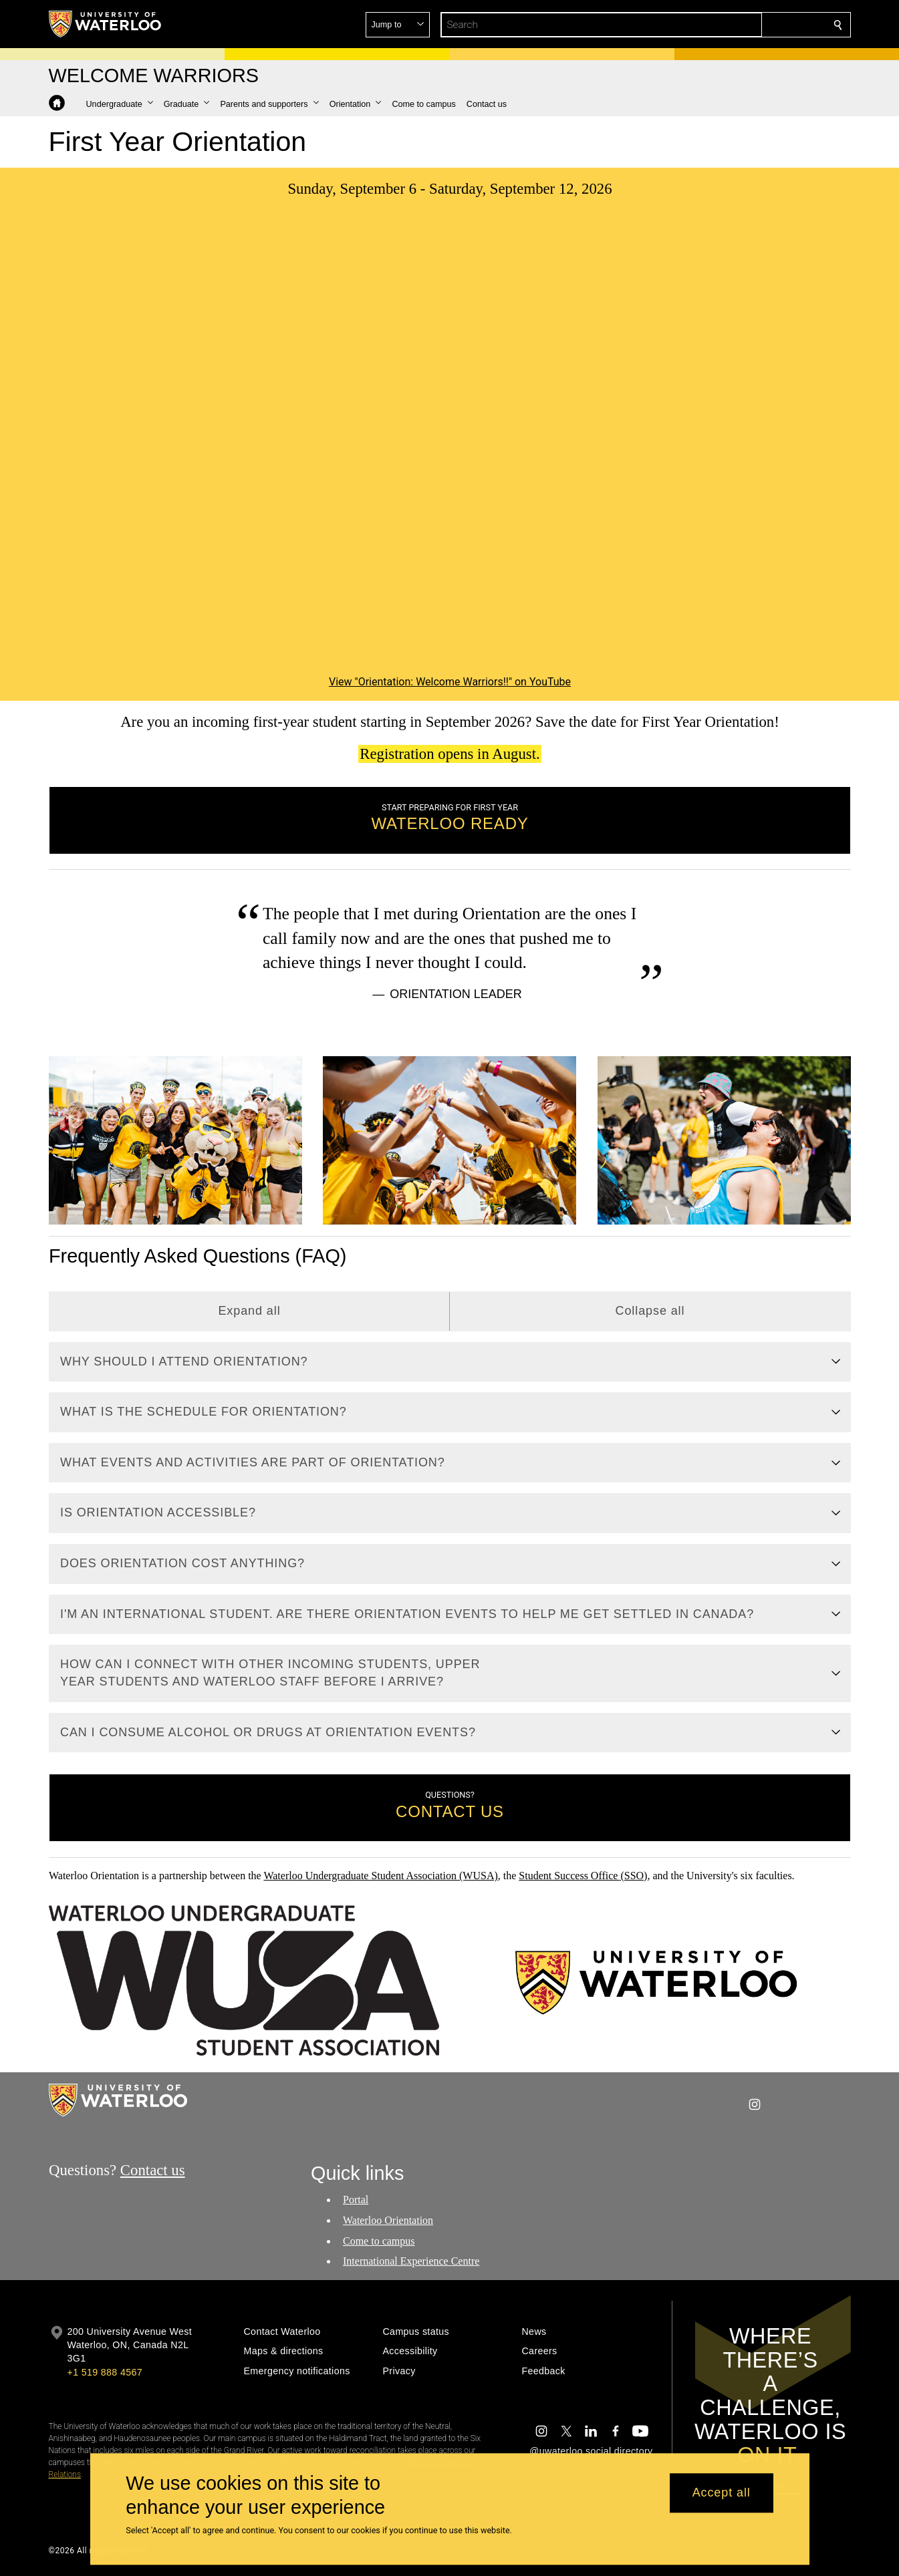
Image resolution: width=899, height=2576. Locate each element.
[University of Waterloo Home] (105, 24)
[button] (741, 25)
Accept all (721, 2493)
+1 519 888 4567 (105, 2372)
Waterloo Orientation (388, 2219)
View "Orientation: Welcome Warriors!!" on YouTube (449, 681)
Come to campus (379, 2240)
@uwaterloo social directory (590, 2451)
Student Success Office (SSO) (583, 1875)
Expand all (249, 1310)
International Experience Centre (411, 2261)
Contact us (152, 2170)
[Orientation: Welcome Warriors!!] (450, 446)
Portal (355, 2199)
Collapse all (649, 1310)
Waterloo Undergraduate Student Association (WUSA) (380, 1875)
